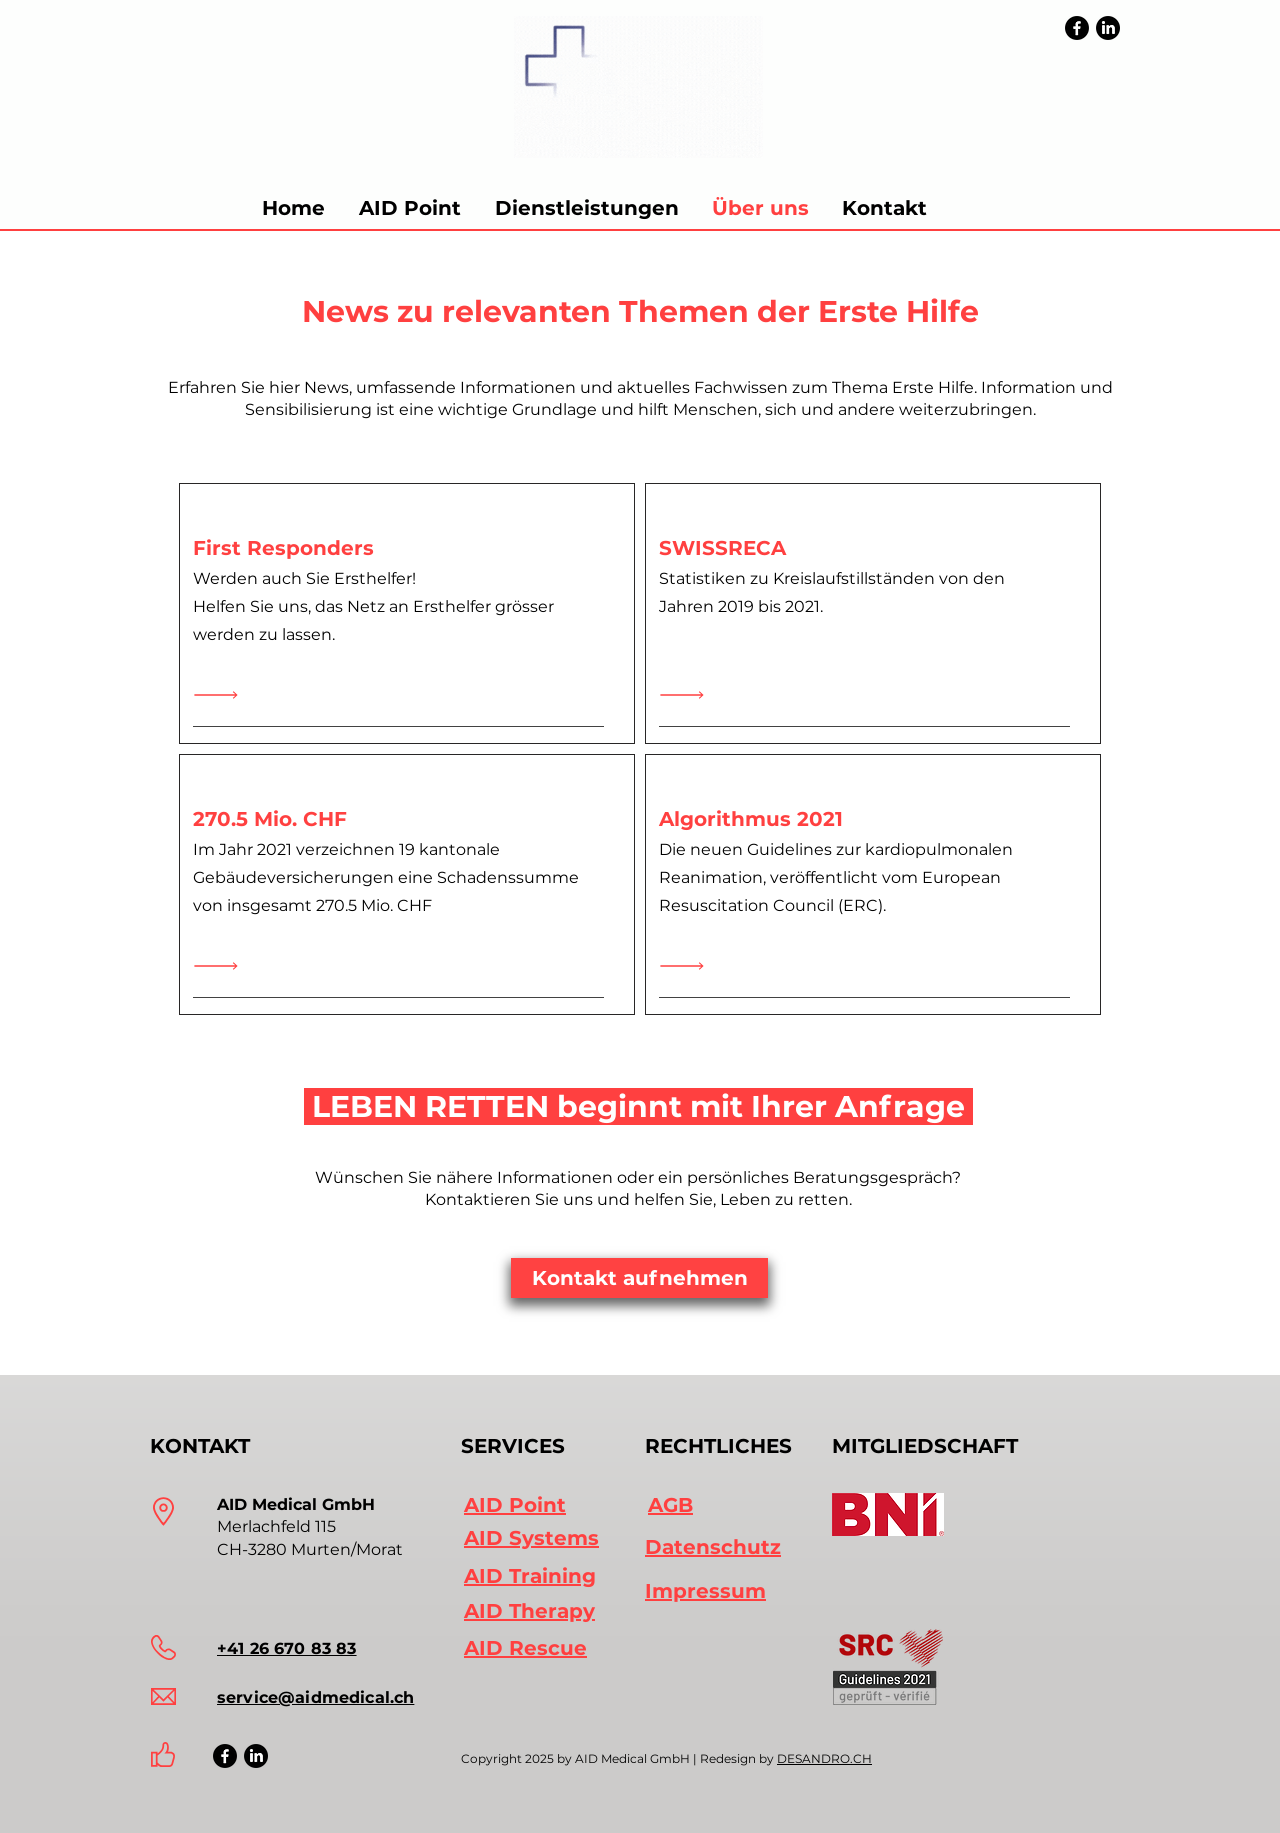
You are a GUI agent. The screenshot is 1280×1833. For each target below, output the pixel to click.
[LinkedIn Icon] (256, 1756)
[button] (586, 208)
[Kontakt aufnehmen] (639, 1278)
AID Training (530, 1576)
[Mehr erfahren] (221, 695)
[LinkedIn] (1108, 28)
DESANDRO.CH (824, 1758)
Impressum (705, 1591)
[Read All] (221, 966)
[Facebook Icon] (225, 1756)
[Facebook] (1077, 28)
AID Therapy (529, 1611)
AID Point (515, 1505)
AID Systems (531, 1538)
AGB (670, 1505)
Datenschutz (713, 1547)
